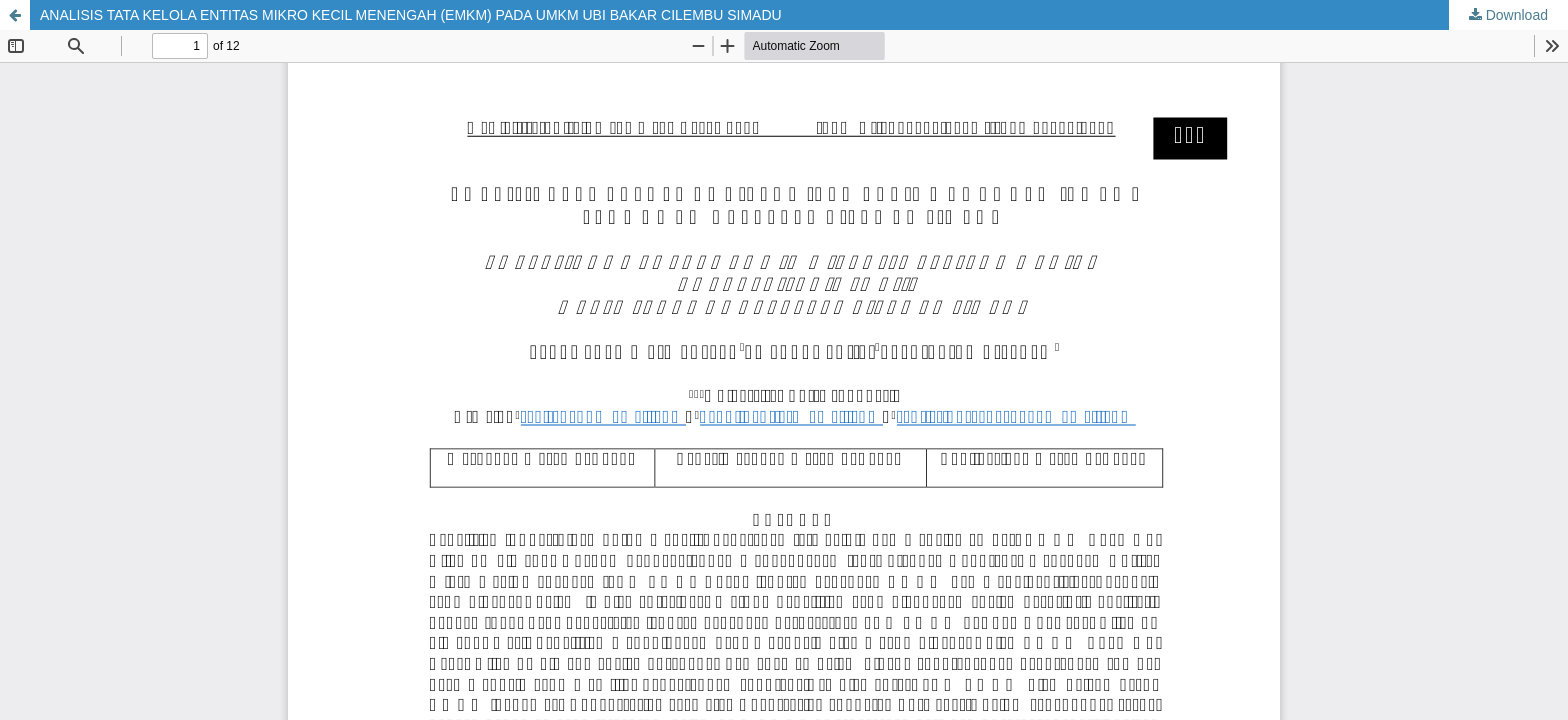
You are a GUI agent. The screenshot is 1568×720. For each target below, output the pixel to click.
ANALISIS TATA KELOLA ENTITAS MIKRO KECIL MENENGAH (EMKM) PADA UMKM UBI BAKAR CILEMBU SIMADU (411, 15)
